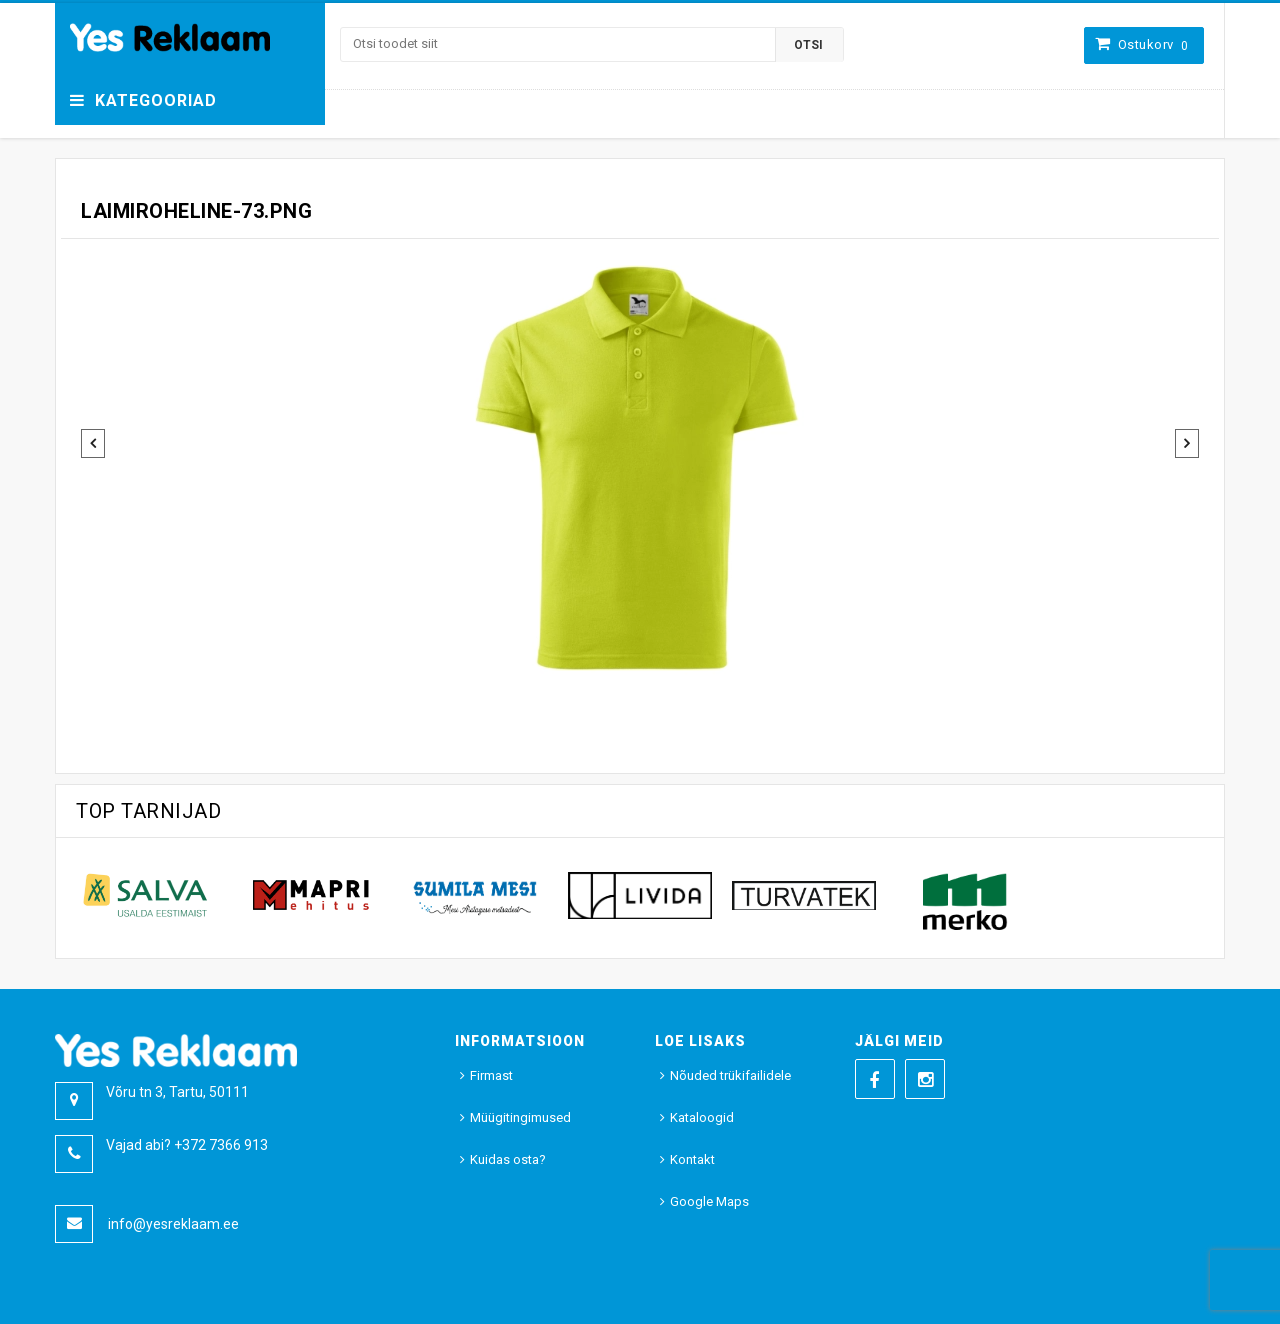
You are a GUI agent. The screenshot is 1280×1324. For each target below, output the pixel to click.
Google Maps (709, 1201)
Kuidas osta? (508, 1159)
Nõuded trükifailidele (730, 1075)
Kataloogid (702, 1117)
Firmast (491, 1075)
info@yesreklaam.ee (173, 1224)
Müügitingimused (520, 1117)
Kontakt (692, 1159)
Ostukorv (1153, 44)
